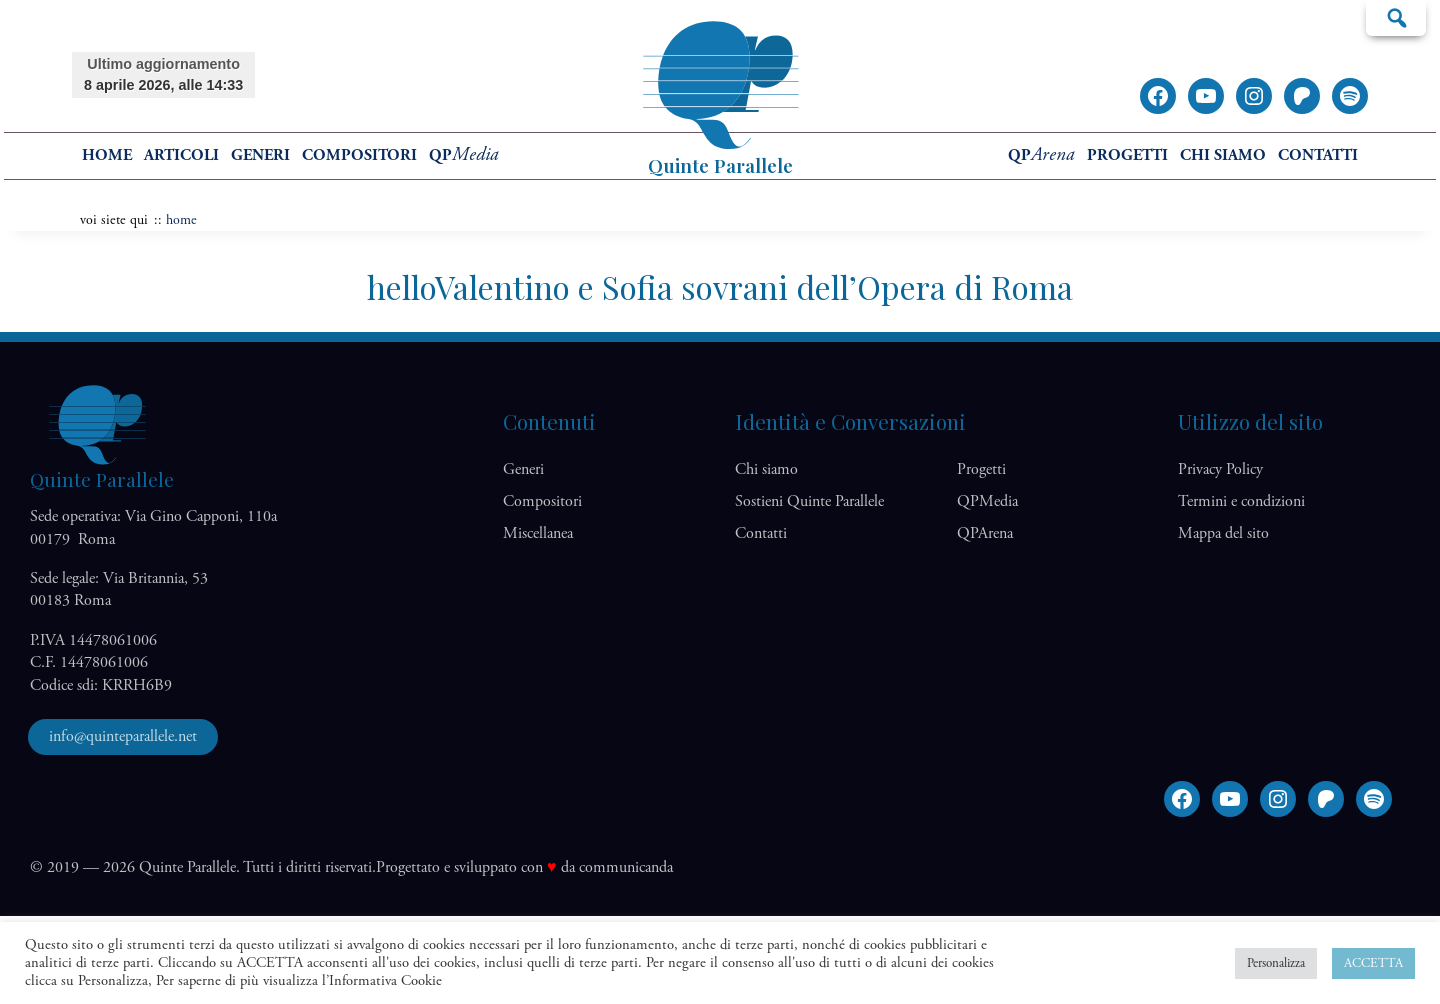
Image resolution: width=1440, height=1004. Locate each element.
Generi (260, 155)
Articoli (181, 155)
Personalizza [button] (1276, 963)
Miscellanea (538, 533)
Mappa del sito (1223, 533)
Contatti (1318, 155)
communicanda (626, 867)
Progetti (1127, 155)
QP (464, 155)
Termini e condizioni (1241, 501)
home (107, 155)
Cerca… (1396, 17)
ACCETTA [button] (1373, 963)
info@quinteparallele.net (123, 736)
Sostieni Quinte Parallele (809, 501)
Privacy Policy (1220, 469)
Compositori (359, 155)
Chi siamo (1223, 155)
